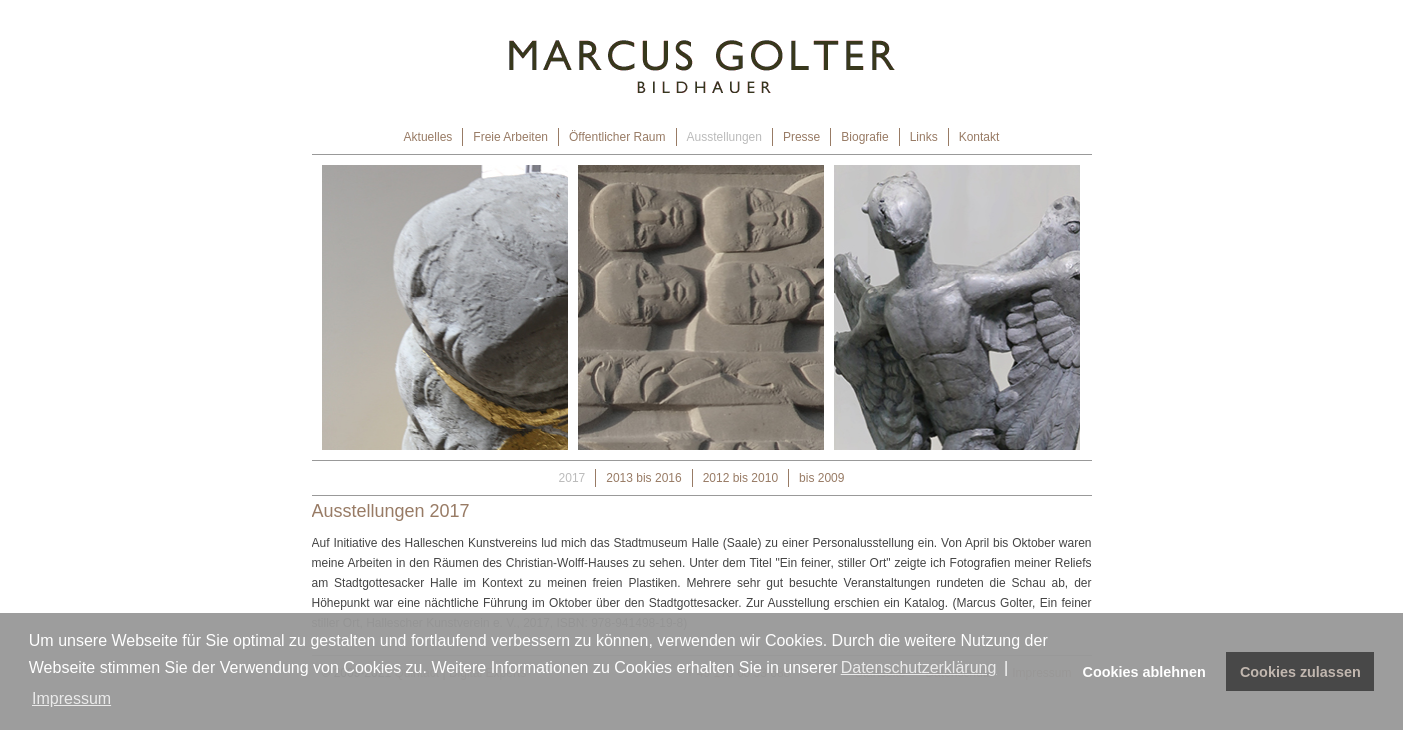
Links (924, 137)
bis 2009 (821, 478)
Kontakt (979, 137)
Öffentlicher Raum (617, 137)
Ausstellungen (724, 137)
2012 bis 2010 (740, 478)
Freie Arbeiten (510, 137)
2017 (572, 478)
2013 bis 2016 (643, 478)
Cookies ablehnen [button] (1144, 672)
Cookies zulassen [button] (1300, 672)
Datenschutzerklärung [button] (919, 667)
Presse (801, 137)
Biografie (864, 137)
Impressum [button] (71, 698)
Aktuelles (428, 137)
